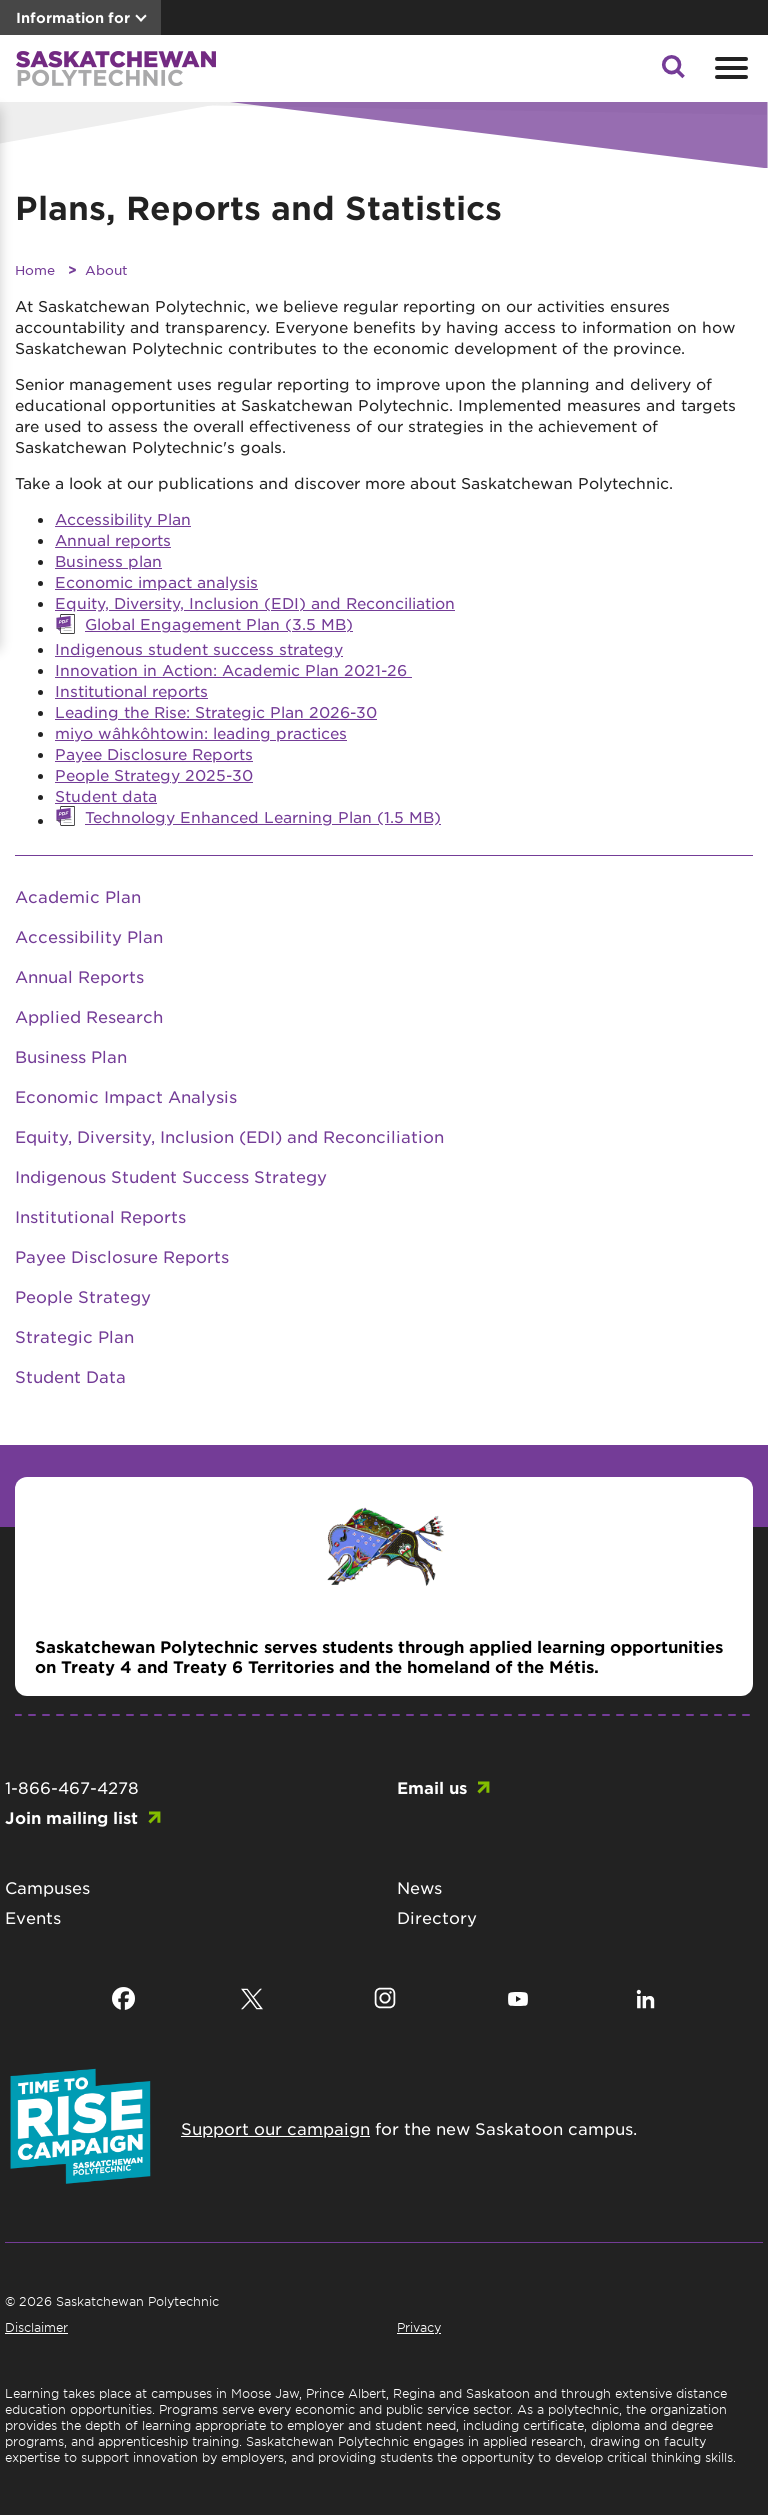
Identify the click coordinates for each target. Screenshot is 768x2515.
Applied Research (89, 1016)
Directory (437, 1917)
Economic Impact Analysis (126, 1096)
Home (35, 269)
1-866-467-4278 (72, 1787)
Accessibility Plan (123, 518)
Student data (106, 795)
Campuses (47, 1887)
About (106, 269)
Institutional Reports (100, 1216)
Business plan (108, 560)
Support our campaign (275, 2128)
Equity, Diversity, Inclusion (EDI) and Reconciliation (255, 602)
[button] (673, 72)
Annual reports (113, 539)
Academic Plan (78, 896)
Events (33, 1917)
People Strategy (83, 1296)
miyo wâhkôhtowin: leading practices (201, 732)
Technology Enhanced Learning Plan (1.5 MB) (263, 816)
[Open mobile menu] (729, 68)
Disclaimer (36, 2327)
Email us (432, 1787)
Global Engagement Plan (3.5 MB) (219, 623)
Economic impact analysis (156, 581)
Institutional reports (131, 690)
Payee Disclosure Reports (154, 753)
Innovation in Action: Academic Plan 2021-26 (233, 669)
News (419, 1887)
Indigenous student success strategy (199, 648)
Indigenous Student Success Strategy (171, 1176)
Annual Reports (79, 976)
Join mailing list (71, 1817)
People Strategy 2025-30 (154, 774)
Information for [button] (73, 17)
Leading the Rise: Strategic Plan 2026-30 (216, 711)
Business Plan (71, 1056)
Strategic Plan (74, 1336)
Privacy (419, 2327)
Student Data (70, 1376)
